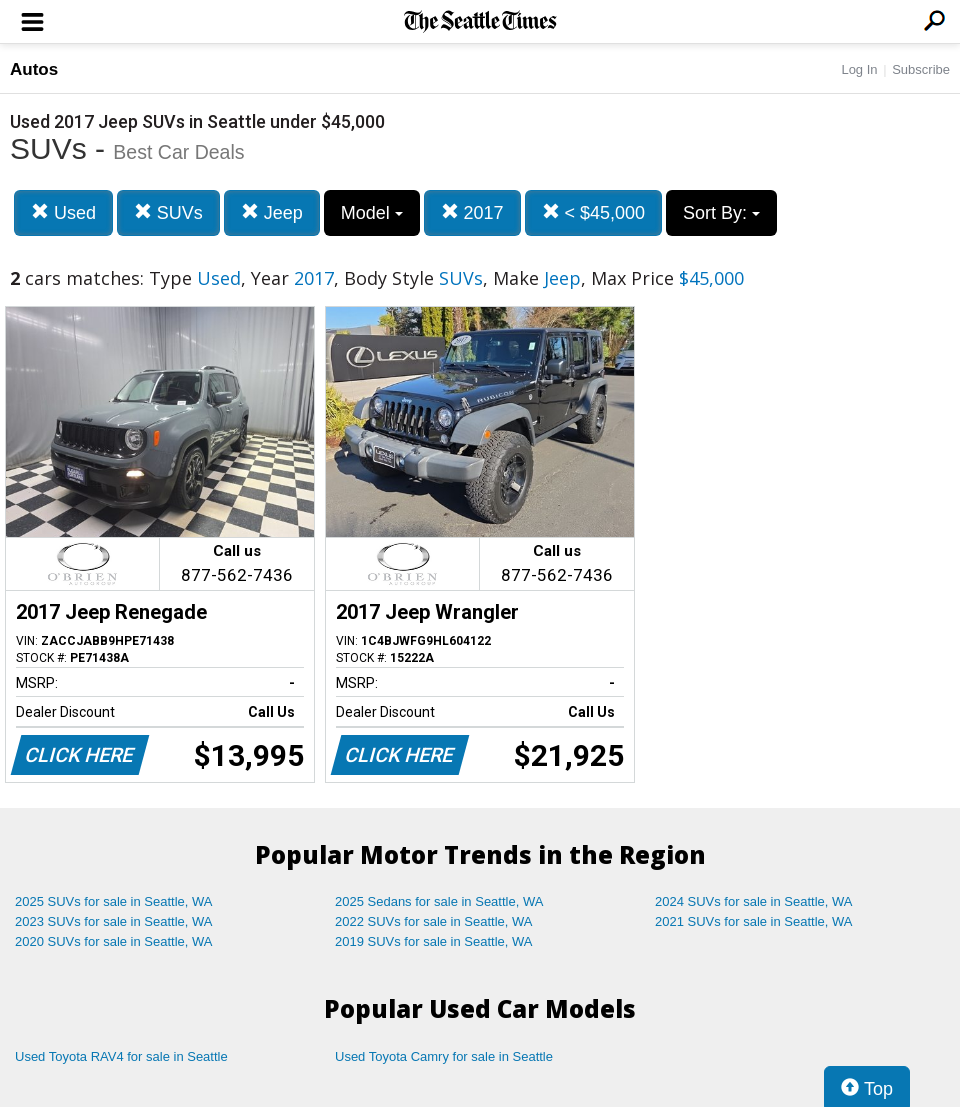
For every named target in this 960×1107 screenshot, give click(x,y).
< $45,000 (594, 212)
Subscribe (921, 69)
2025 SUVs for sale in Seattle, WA (114, 901)
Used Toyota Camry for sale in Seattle (444, 1056)
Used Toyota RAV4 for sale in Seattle (121, 1056)
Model (372, 213)
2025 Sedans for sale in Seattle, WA (439, 901)
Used (63, 212)
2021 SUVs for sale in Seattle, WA (754, 921)
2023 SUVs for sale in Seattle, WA (114, 921)
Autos (34, 69)
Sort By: (721, 213)
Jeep (272, 212)
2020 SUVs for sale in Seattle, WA (114, 941)
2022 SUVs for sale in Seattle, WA (434, 921)
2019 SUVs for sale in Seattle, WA (434, 941)
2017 (472, 212)
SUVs (168, 212)
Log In (859, 69)
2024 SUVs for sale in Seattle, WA (754, 901)
